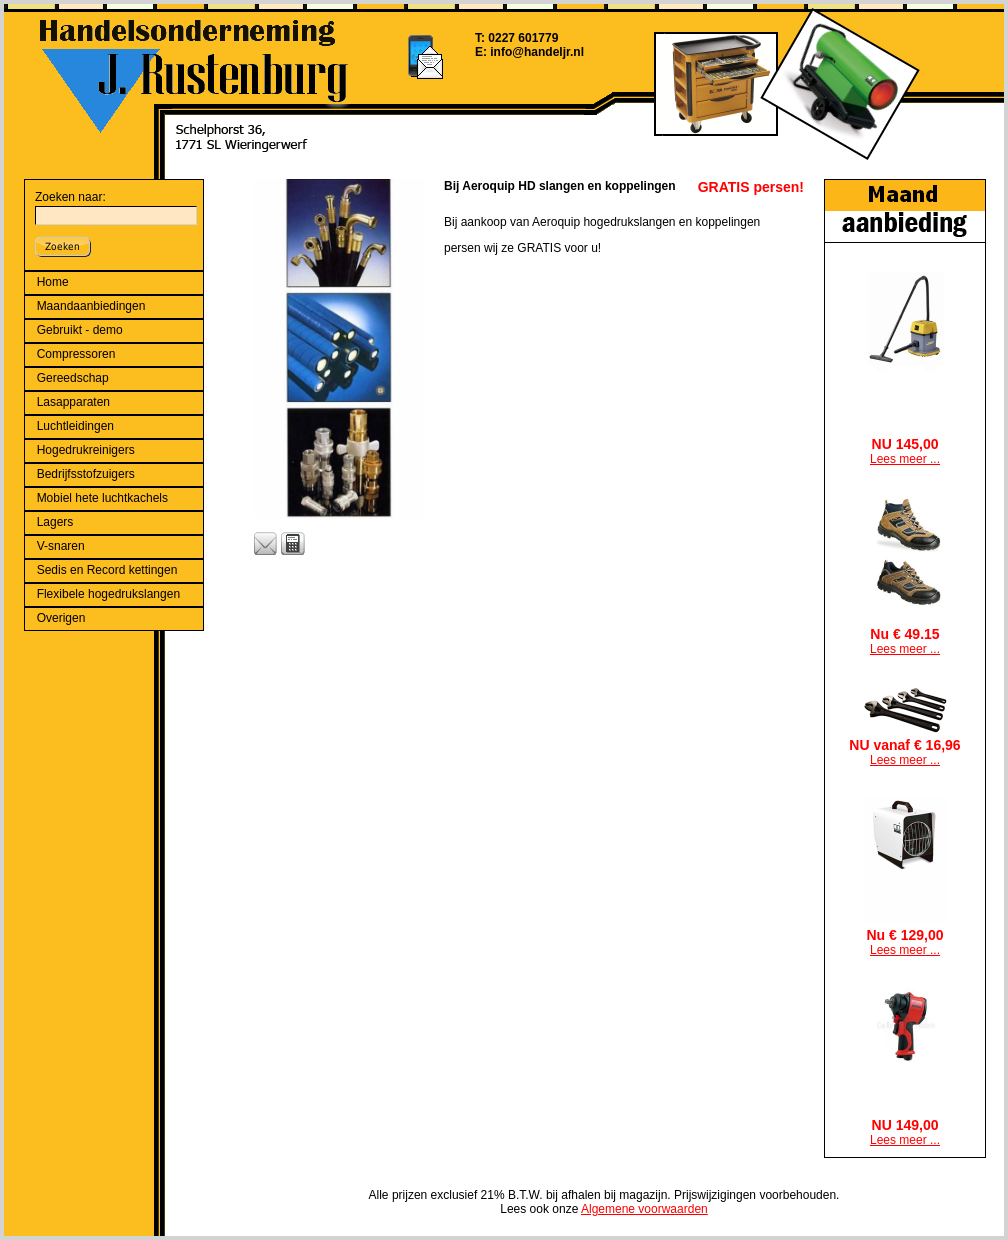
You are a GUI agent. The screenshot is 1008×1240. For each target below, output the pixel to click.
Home (53, 282)
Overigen (61, 618)
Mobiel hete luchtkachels (102, 498)
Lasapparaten (73, 402)
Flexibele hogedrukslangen (108, 594)
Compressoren (76, 354)
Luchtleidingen (75, 426)
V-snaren (61, 546)
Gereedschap (73, 378)
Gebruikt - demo (80, 330)
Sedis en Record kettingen (107, 570)
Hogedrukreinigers (86, 450)
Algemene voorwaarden (644, 1209)
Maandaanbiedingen (91, 306)
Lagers (55, 522)
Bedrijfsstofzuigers (86, 474)
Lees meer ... (905, 459)
